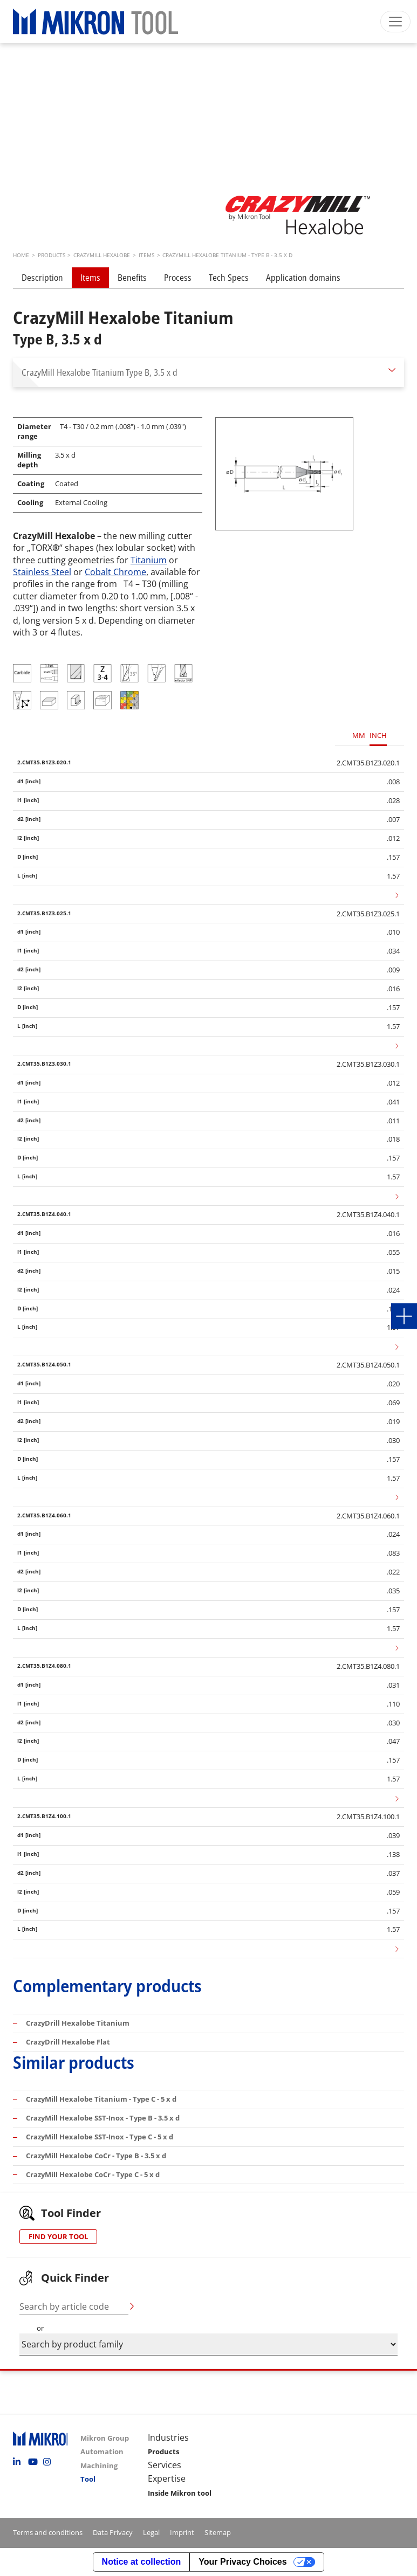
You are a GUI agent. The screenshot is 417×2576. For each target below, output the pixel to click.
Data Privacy (113, 2532)
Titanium (149, 560)
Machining (99, 2465)
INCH (378, 735)
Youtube (34, 2461)
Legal (151, 2532)
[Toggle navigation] (395, 21)
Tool (87, 2479)
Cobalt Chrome (115, 572)
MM (358, 735)
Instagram (49, 2461)
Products (163, 2451)
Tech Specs (229, 278)
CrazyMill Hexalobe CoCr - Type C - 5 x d (93, 2174)
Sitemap (217, 2532)
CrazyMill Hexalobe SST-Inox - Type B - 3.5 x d (103, 2118)
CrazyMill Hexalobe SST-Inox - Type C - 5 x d (99, 2137)
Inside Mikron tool (179, 2493)
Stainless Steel (42, 572)
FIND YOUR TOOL (58, 2236)
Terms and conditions (48, 2532)
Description (42, 278)
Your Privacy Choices (242, 2561)
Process (178, 278)
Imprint (182, 2532)
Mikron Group (104, 2438)
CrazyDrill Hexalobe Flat (68, 2042)
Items (90, 278)
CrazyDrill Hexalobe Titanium (77, 2023)
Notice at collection (141, 2561)
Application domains (303, 278)
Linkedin (19, 2461)
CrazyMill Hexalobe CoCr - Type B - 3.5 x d (96, 2155)
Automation (102, 2451)
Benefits (132, 278)
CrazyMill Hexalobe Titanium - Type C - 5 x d (101, 2099)
